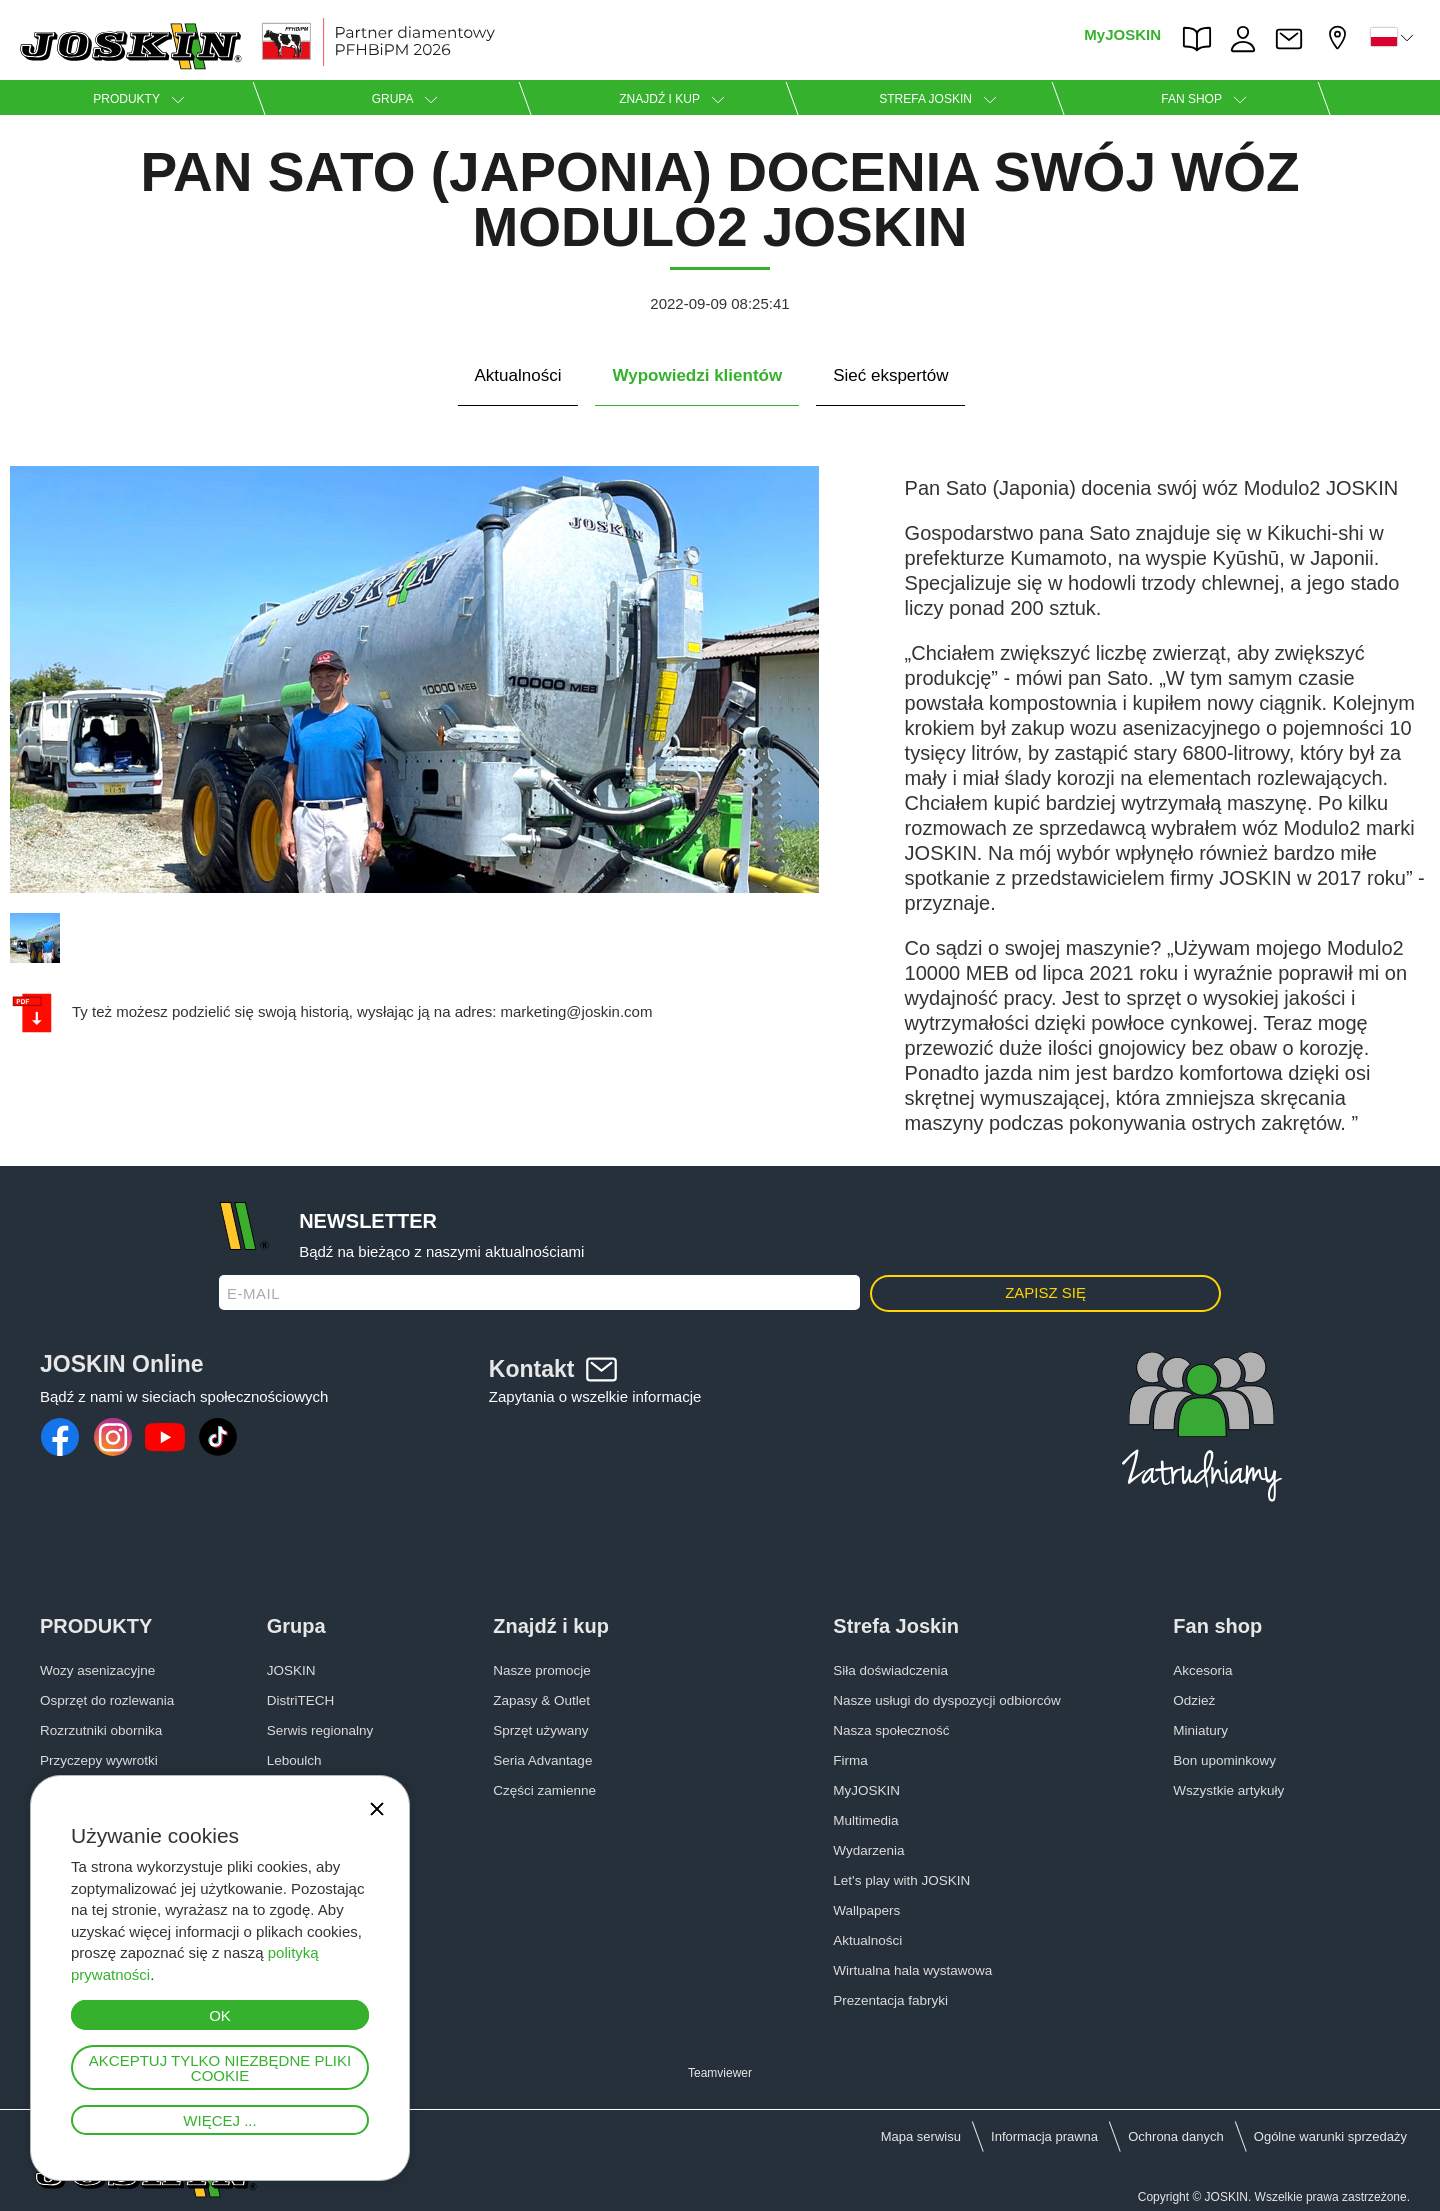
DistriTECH (301, 1700)
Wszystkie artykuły (1228, 1790)
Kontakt (1294, 39)
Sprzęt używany (540, 1730)
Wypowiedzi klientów (697, 375)
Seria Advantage (542, 1760)
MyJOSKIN (1122, 34)
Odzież (1194, 1700)
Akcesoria (1202, 1670)
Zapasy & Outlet (541, 1700)
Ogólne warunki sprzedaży (1330, 2136)
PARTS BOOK (1202, 39)
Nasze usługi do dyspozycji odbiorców (946, 1700)
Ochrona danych (1175, 2136)
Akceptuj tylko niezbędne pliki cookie (220, 2068)
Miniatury (1200, 1730)
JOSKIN (291, 1670)
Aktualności (518, 375)
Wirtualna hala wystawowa (912, 1970)
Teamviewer (720, 2073)
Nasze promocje (542, 1670)
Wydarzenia (868, 1850)
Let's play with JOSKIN (901, 1880)
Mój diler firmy (1340, 37)
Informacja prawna (1044, 2136)
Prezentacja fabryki (890, 2000)
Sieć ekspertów (890, 375)
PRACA (1248, 39)
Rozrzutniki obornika (101, 1730)
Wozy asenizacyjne (97, 1670)
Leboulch (294, 1760)
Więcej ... (219, 2120)
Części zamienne (544, 1790)
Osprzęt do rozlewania (107, 1700)
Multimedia (865, 1820)
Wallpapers (866, 1910)
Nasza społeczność (891, 1730)
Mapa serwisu (921, 2136)
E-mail (253, 1293)
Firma (850, 1760)
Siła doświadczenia (890, 1670)
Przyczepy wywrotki (99, 1760)
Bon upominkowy (1224, 1760)
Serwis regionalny (320, 1730)
